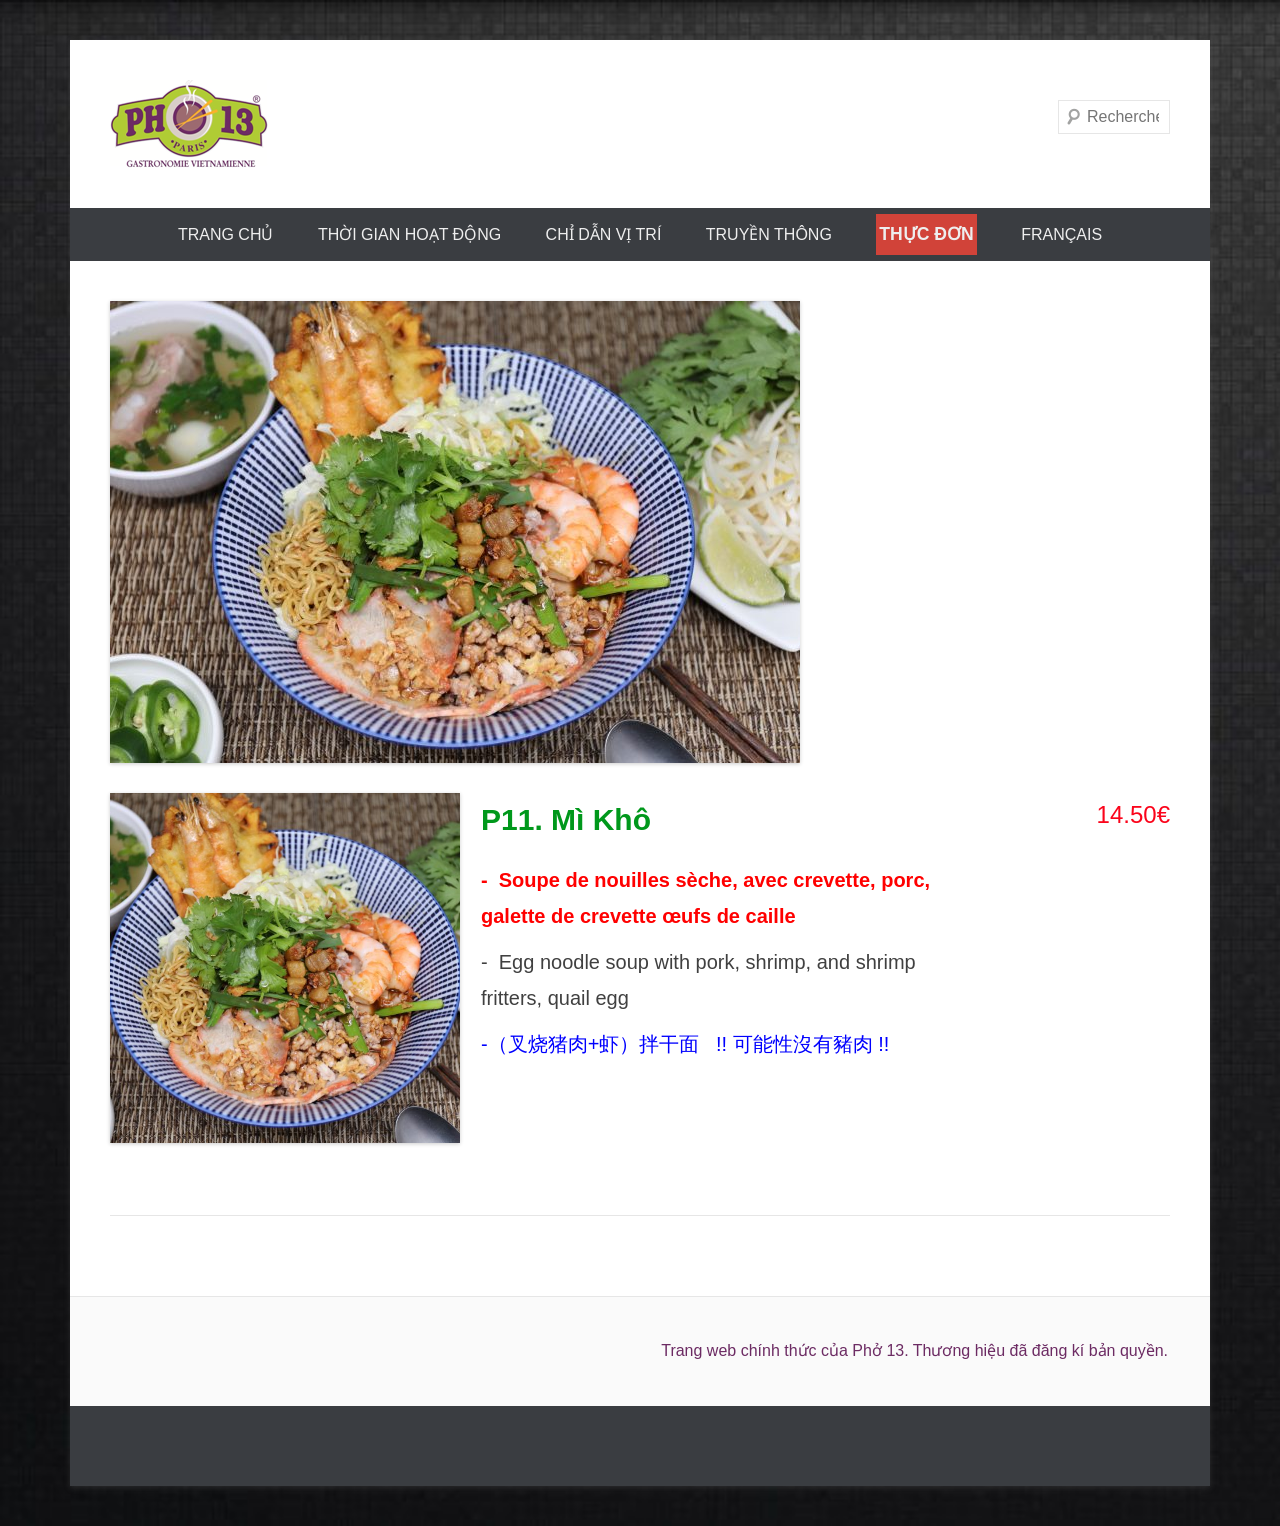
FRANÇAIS (1061, 234)
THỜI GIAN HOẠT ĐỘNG (409, 234)
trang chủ (226, 234)
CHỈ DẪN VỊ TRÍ (604, 234)
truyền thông (769, 234)
